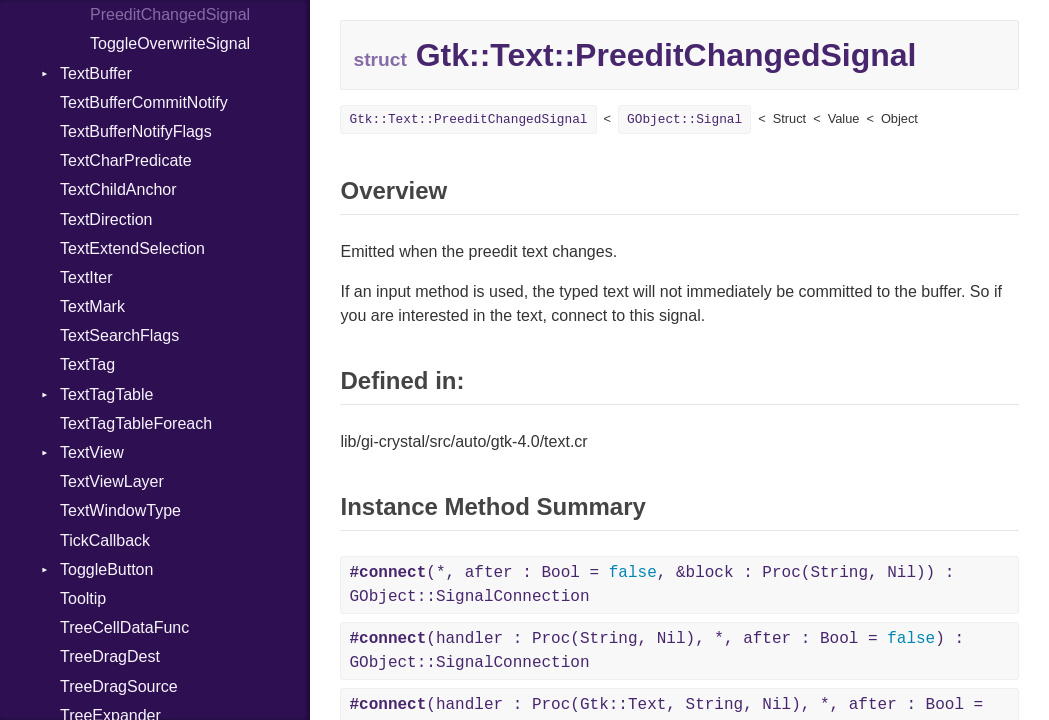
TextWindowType (120, 510)
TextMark (92, 306)
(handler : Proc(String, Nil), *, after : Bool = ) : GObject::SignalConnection (656, 651)
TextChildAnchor (118, 189)
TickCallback (105, 540)
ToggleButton (106, 569)
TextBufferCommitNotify (144, 102)
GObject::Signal (684, 119)
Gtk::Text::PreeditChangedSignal (468, 119)
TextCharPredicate (126, 160)
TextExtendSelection (132, 248)
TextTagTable (106, 394)
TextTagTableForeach (136, 423)
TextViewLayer (112, 481)
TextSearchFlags (119, 335)
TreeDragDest (110, 656)
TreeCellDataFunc (124, 627)
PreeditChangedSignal (170, 14)
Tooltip (83, 598)
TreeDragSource (119, 686)
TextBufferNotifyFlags (136, 131)
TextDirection (106, 219)
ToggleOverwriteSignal (170, 43)
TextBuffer (96, 73)
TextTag (87, 364)
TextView (92, 452)
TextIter (86, 277)
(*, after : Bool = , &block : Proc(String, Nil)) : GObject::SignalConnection (651, 585)
